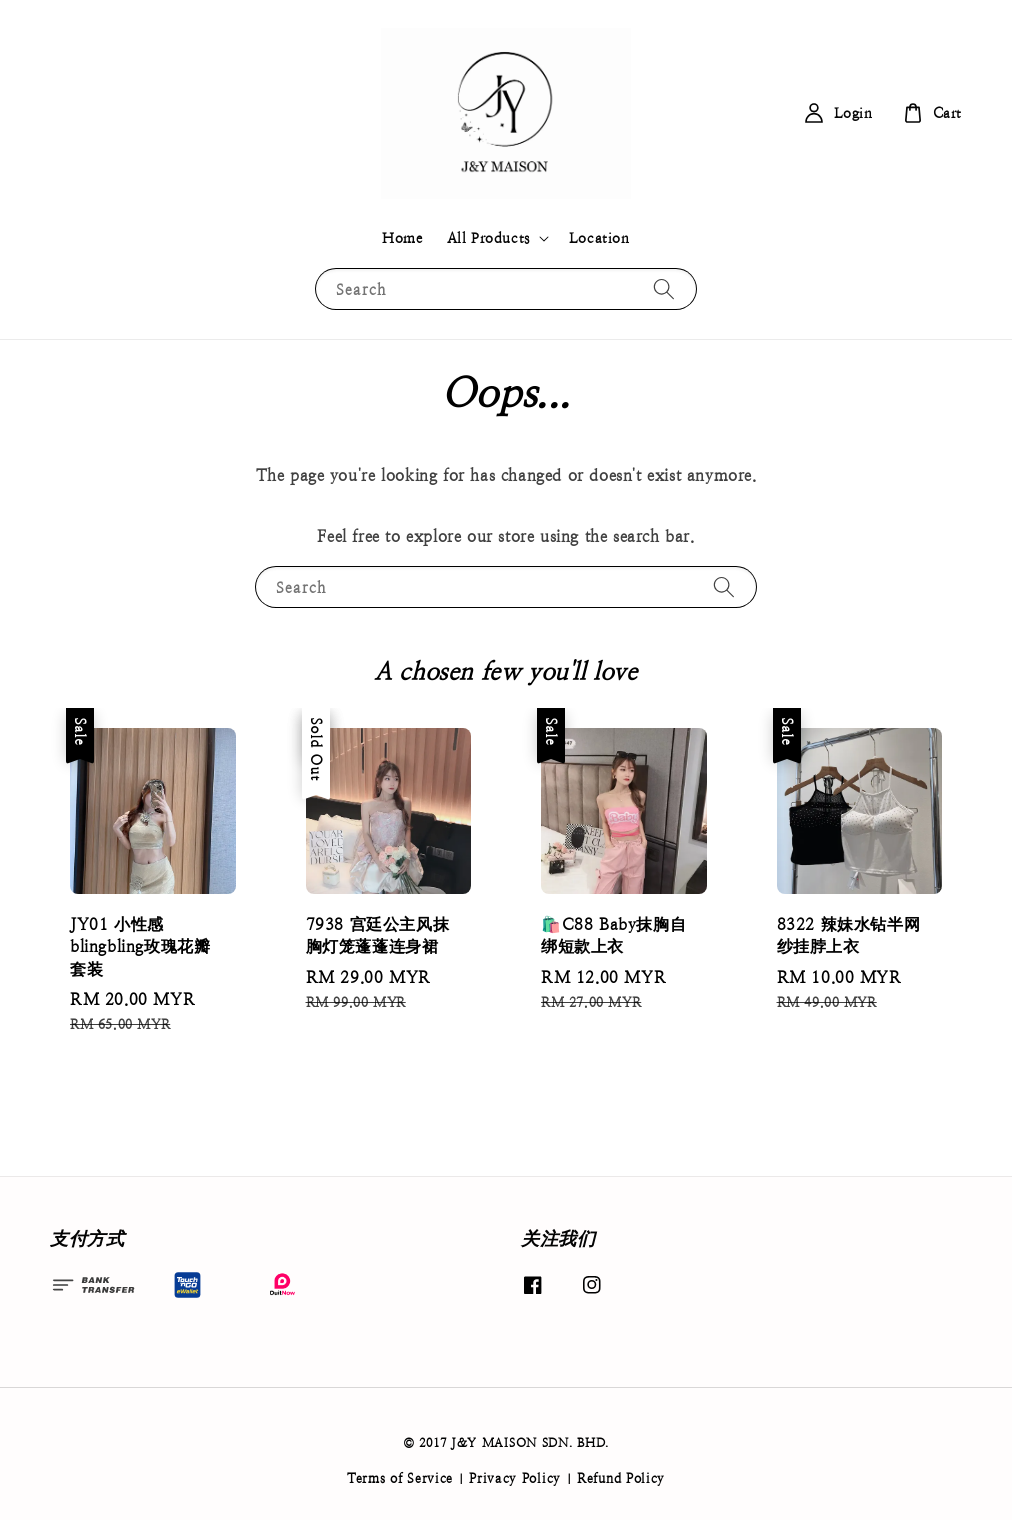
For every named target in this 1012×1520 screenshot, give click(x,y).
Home (402, 238)
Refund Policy (621, 1478)
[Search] (664, 288)
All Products (488, 238)
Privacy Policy (515, 1478)
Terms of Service (400, 1478)
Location (599, 238)
